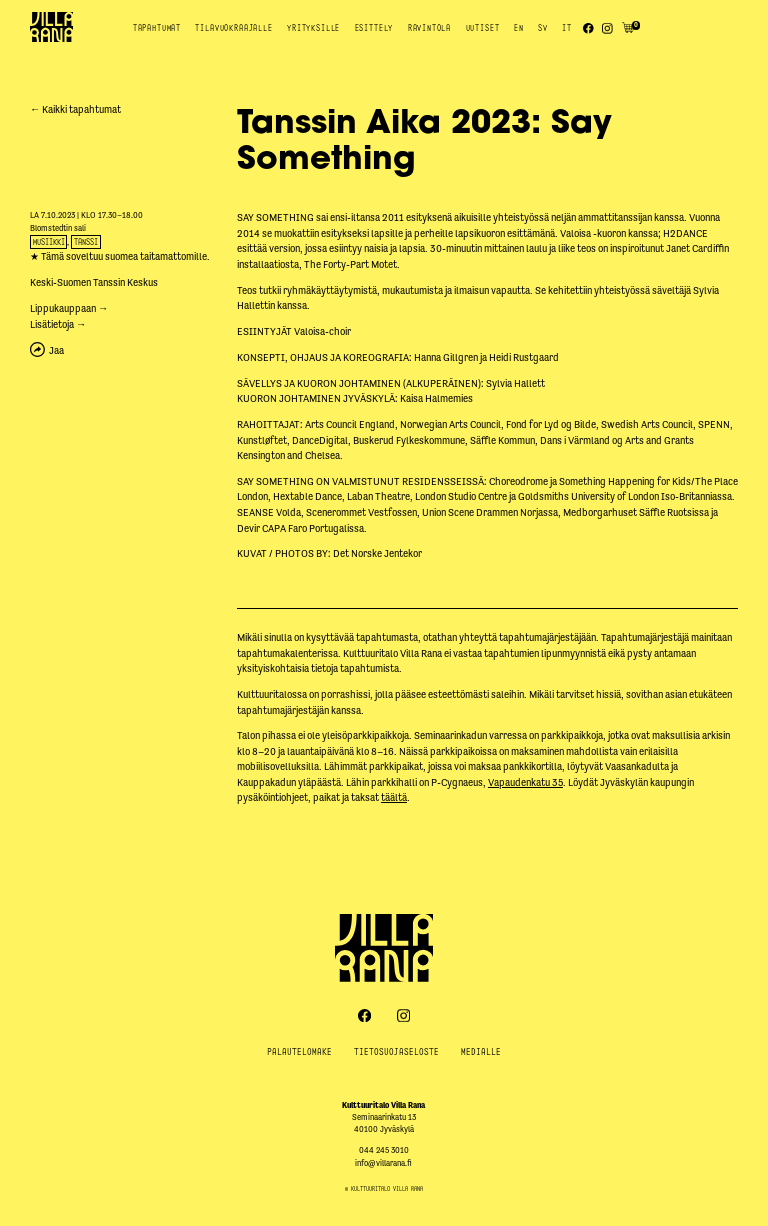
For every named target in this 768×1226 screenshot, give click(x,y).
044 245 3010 (384, 1150)
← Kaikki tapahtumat (75, 109)
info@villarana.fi (383, 1163)
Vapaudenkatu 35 (525, 782)
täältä (394, 797)
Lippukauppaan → (69, 308)
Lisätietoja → (58, 324)
